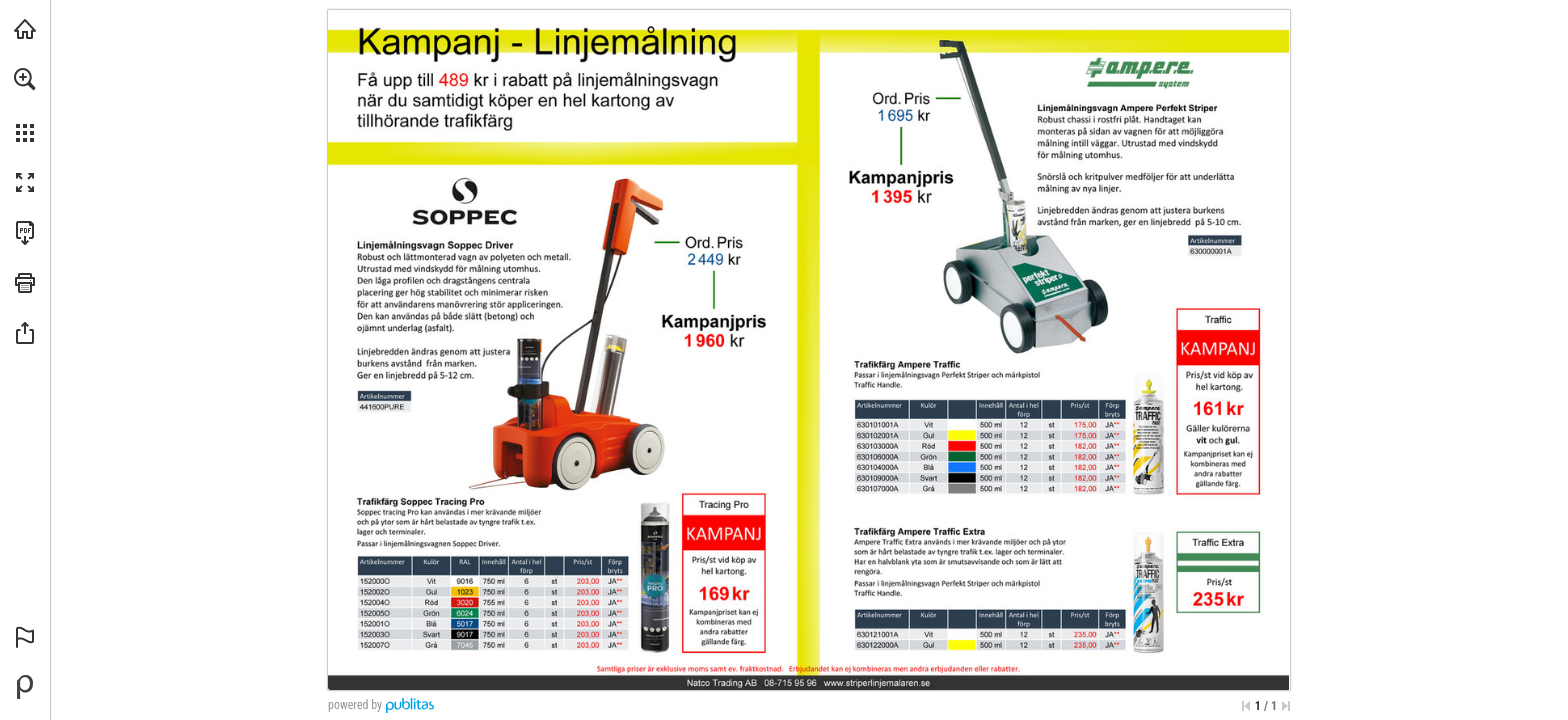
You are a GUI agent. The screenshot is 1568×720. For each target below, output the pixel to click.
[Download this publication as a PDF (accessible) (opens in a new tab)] (25, 233)
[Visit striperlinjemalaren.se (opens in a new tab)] (25, 29)
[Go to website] (877, 683)
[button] (25, 79)
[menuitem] (25, 105)
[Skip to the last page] (1286, 706)
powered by (355, 705)
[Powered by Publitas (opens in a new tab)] (25, 687)
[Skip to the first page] (1246, 706)
